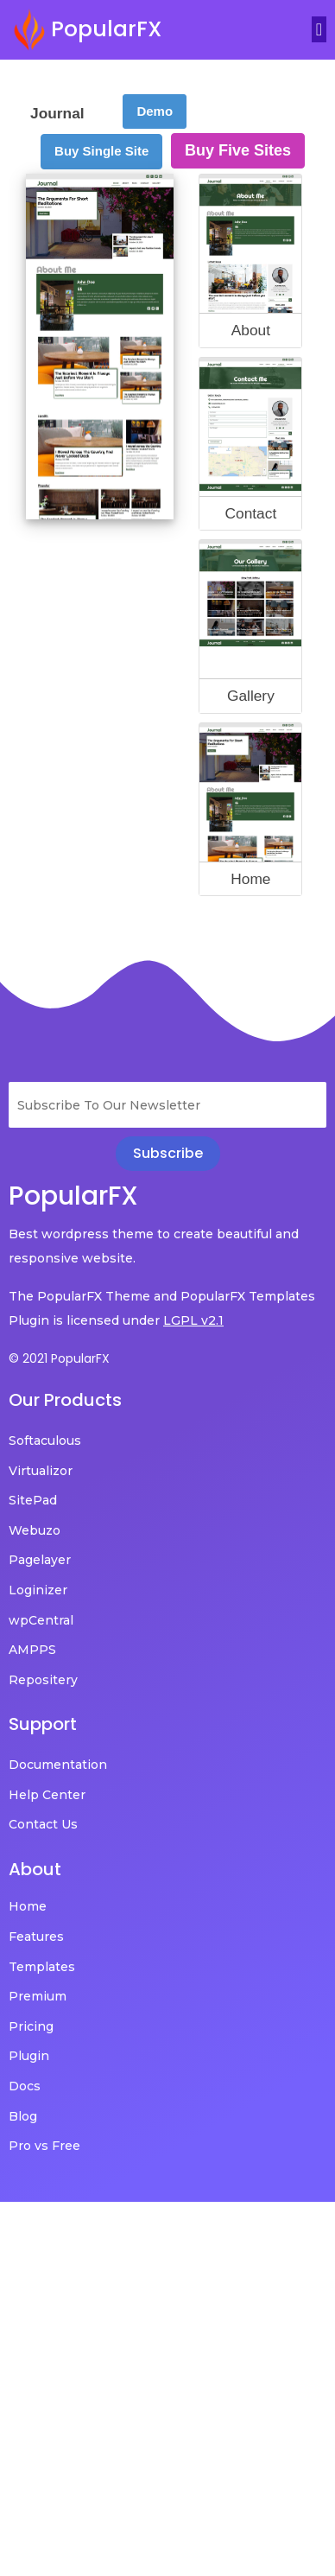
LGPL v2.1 (193, 1320)
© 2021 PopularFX (59, 1358)
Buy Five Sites (238, 150)
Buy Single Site (101, 150)
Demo (154, 111)
